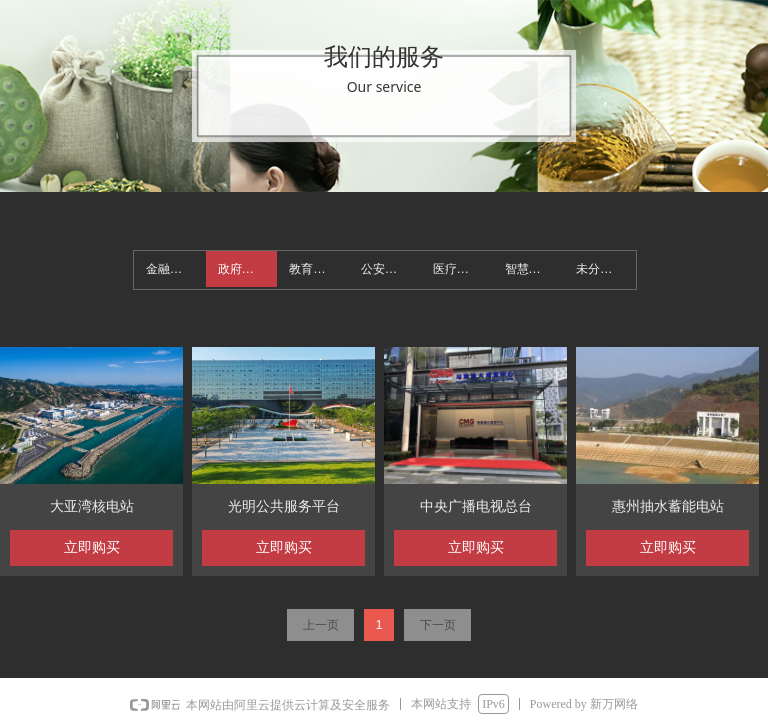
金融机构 (170, 269)
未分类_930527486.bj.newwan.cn (606, 269)
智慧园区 (529, 269)
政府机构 (242, 269)
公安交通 (385, 269)
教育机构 (313, 269)
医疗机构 (457, 269)
